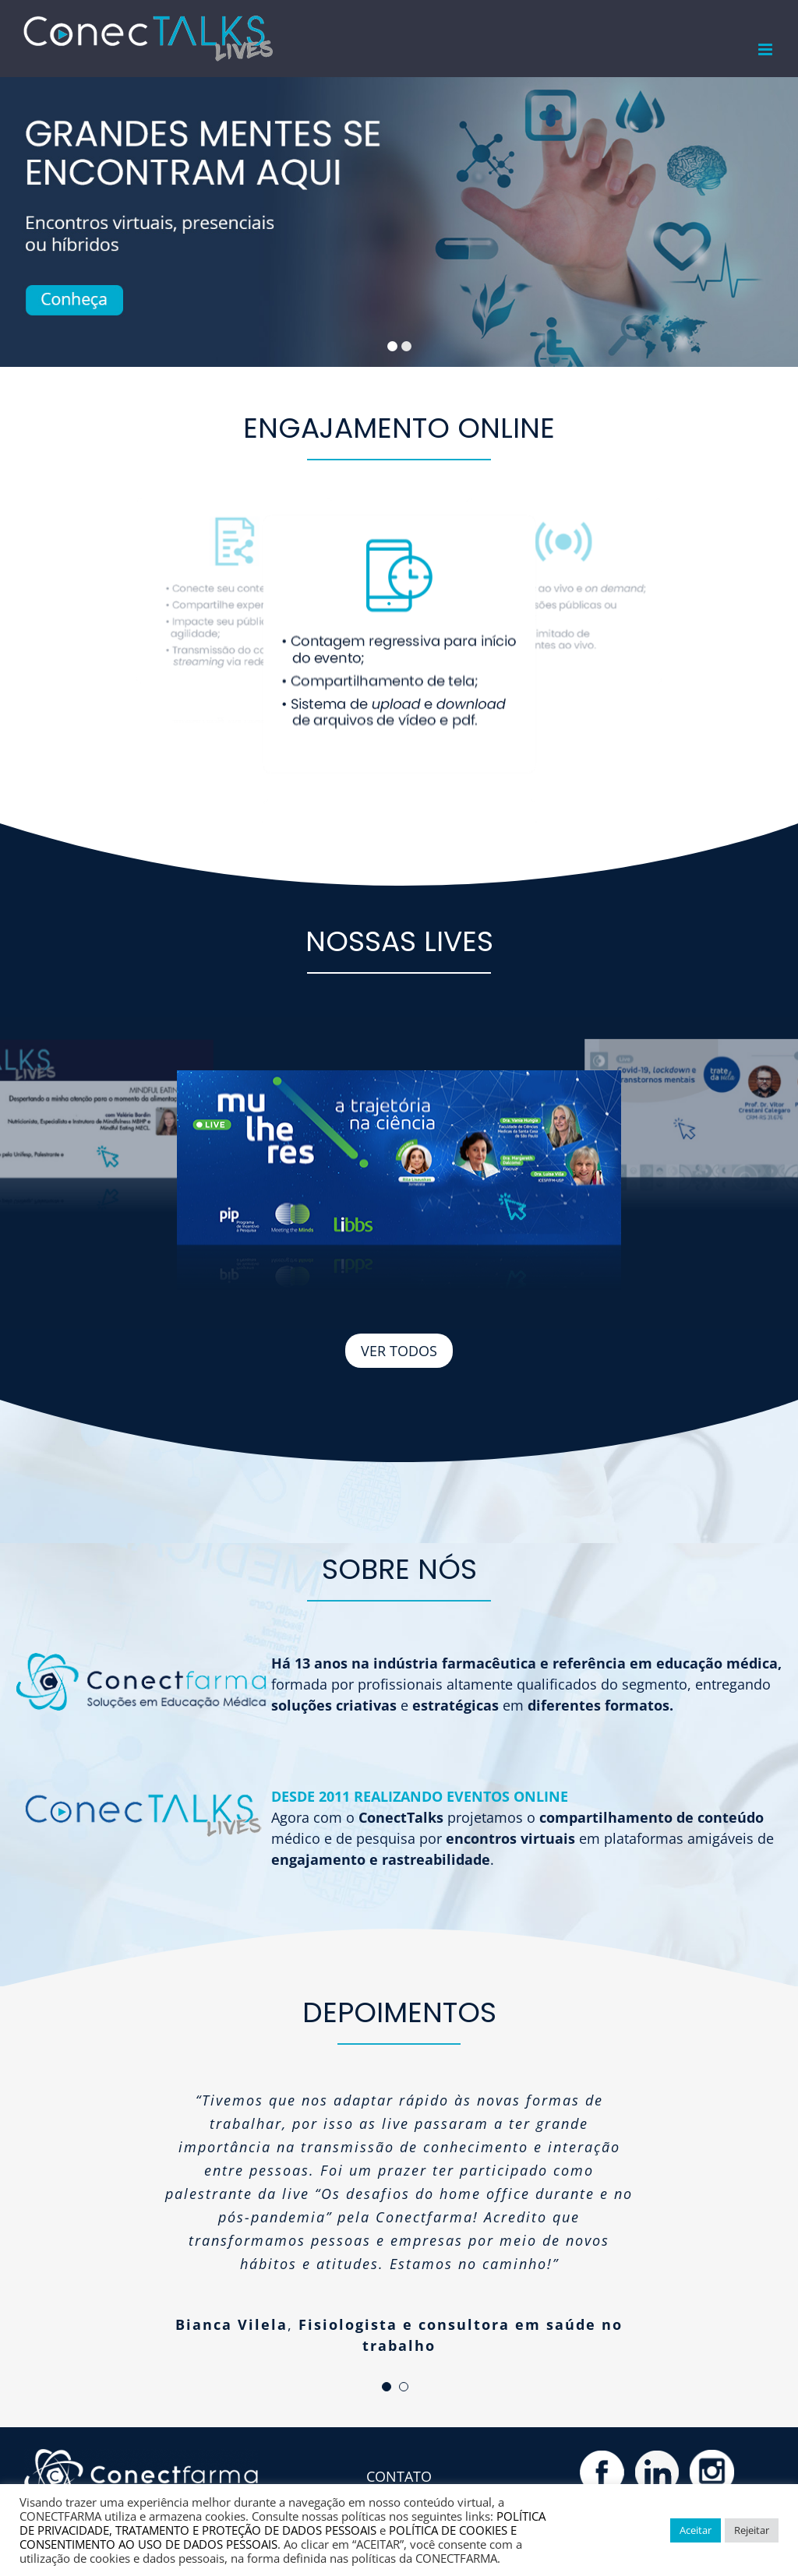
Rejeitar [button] (751, 2530)
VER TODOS (399, 1350)
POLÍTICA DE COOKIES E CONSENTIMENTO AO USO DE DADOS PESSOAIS (268, 2537)
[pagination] (386, 2386)
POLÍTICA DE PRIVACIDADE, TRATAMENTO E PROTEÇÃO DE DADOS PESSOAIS (282, 2523)
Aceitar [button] (695, 2530)
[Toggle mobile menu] (766, 49)
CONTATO (399, 2476)
